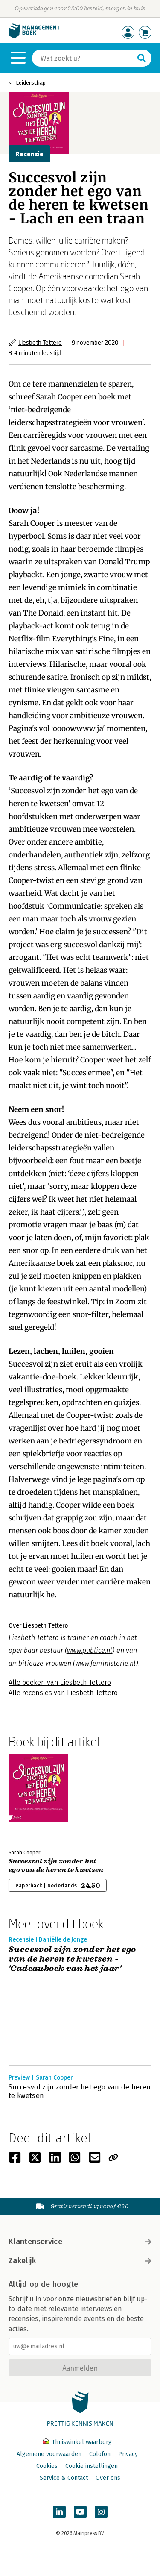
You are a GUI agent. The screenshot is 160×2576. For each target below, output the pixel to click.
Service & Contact (64, 2478)
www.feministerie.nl (105, 1663)
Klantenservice (80, 2241)
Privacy (128, 2454)
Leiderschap (31, 82)
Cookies (47, 2466)
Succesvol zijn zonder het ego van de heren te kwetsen (56, 1865)
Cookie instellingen (91, 2466)
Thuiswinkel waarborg (77, 2442)
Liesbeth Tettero (40, 342)
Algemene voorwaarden (49, 2454)
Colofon (100, 2454)
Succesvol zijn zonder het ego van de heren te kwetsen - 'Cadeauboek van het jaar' (72, 1959)
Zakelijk (80, 2260)
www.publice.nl (89, 1650)
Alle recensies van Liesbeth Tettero (63, 1693)
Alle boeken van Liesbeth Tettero (60, 1682)
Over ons (108, 2478)
